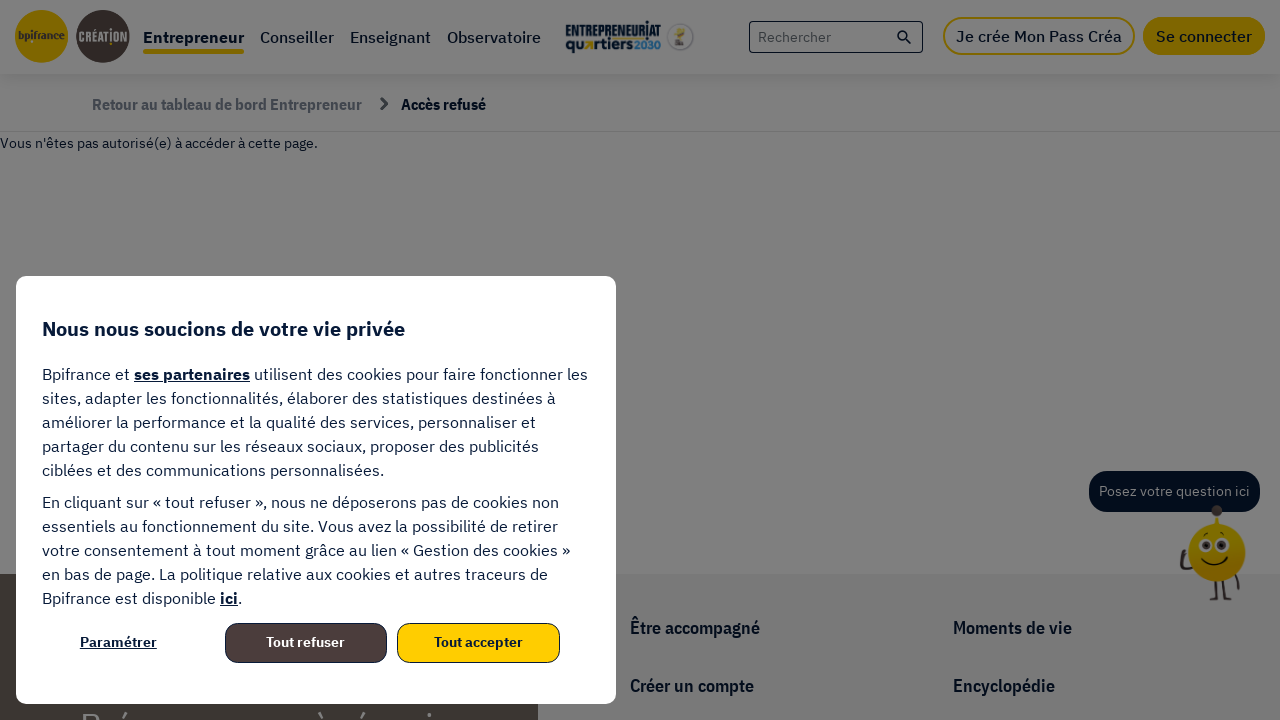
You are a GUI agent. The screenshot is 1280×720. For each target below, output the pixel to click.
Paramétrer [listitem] (118, 642)
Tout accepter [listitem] (478, 642)
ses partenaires (192, 374)
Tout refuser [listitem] (305, 642)
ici (229, 598)
